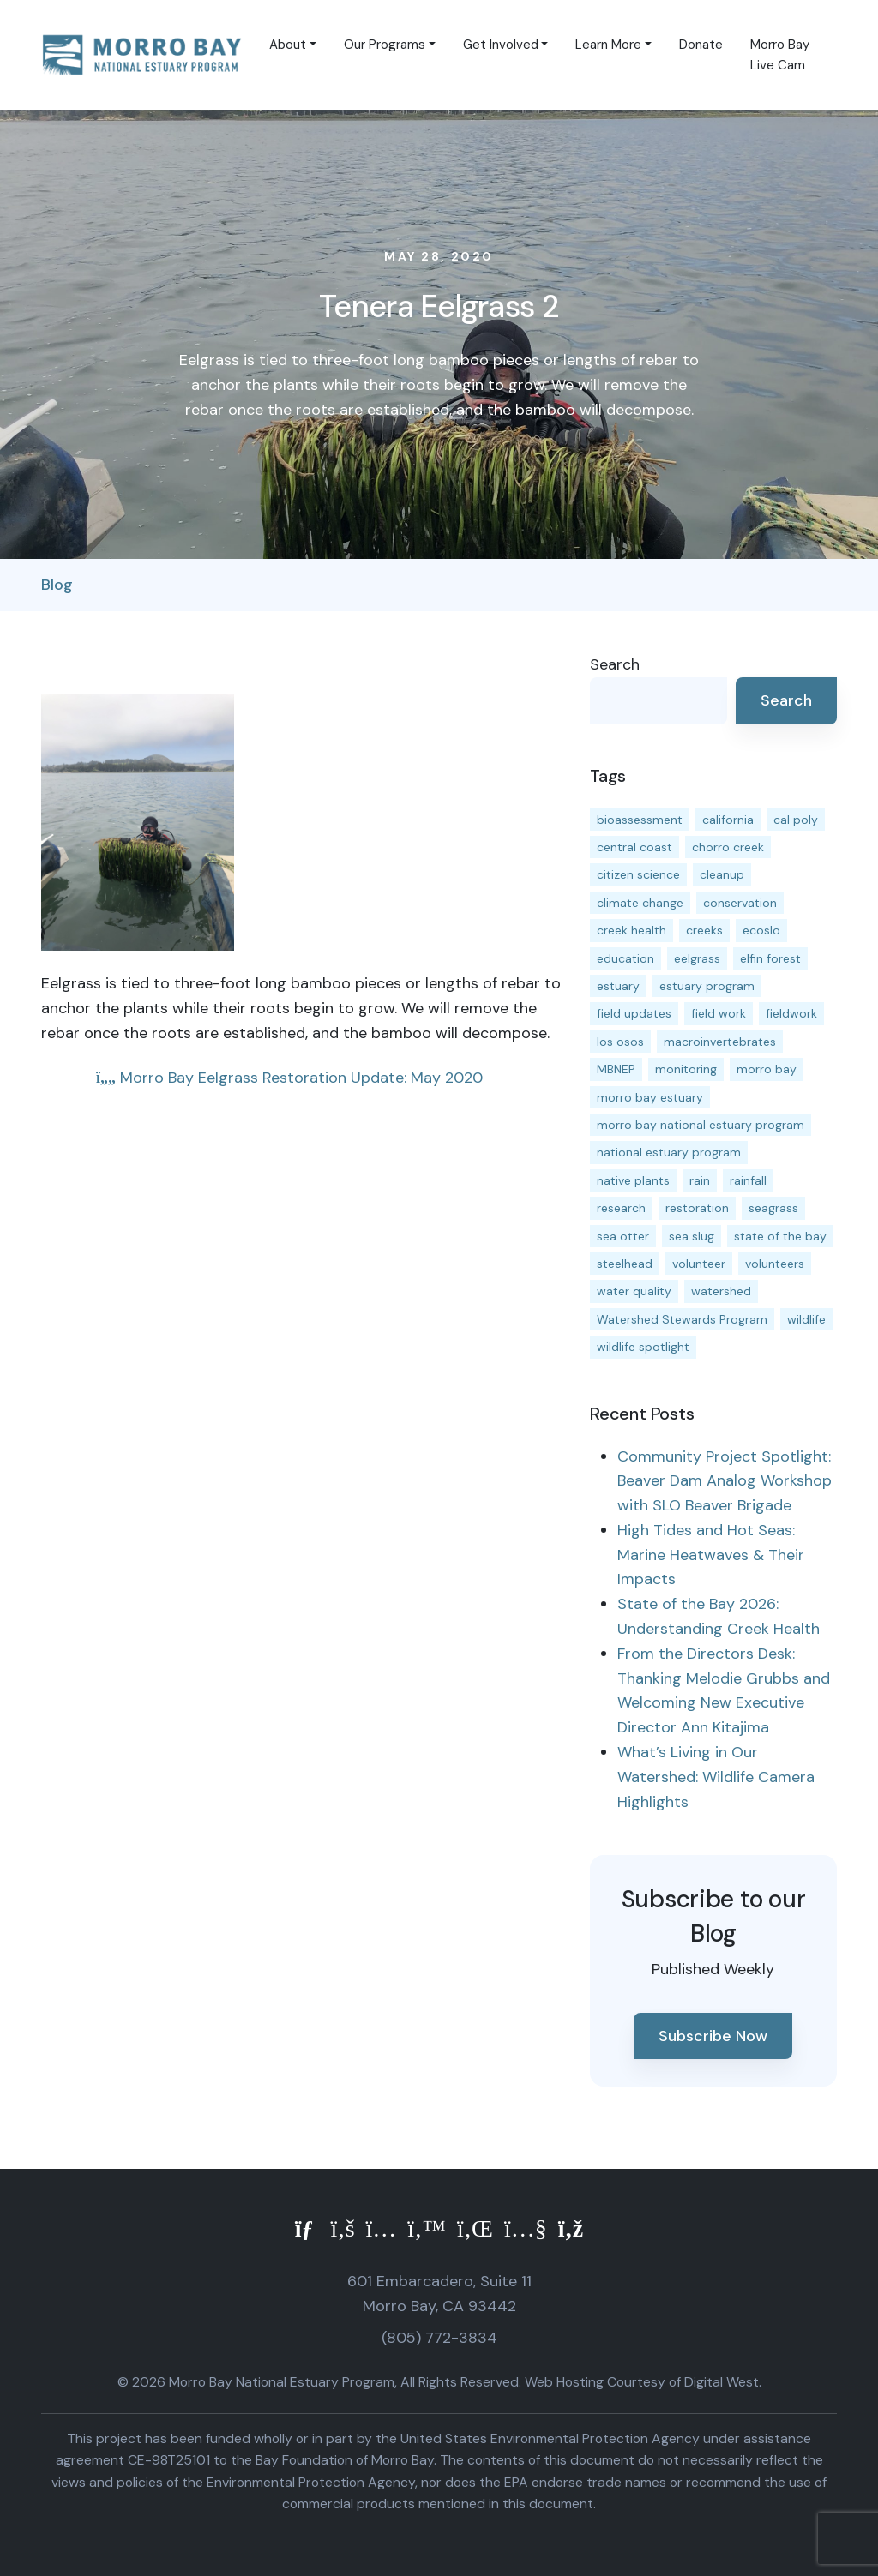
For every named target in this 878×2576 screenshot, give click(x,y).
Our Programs (384, 44)
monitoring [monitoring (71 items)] (686, 1069)
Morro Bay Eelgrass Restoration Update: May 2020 (289, 1077)
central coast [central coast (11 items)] (634, 847)
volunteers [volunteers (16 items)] (774, 1263)
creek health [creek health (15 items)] (631, 930)
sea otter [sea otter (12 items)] (623, 1236)
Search (615, 664)
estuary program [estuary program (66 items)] (707, 986)
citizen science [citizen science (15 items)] (638, 874)
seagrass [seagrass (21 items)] (773, 1208)
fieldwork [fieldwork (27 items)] (791, 1013)
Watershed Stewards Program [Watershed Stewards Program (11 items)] (682, 1319)
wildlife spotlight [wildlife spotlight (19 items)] (643, 1346)
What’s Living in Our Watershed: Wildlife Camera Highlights (716, 1777)
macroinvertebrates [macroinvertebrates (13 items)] (720, 1041)
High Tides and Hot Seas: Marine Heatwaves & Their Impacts (710, 1555)
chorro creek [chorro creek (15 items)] (728, 847)
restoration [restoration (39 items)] (697, 1208)
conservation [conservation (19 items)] (740, 902)
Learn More (608, 44)
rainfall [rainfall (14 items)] (748, 1180)
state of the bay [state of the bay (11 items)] (780, 1236)
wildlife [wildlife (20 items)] (806, 1319)
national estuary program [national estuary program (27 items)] (669, 1152)
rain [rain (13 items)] (699, 1180)
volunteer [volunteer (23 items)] (698, 1263)
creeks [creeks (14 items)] (704, 930)
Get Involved (500, 44)
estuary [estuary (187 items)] (618, 986)
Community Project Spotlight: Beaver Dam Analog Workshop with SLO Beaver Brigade (724, 1481)
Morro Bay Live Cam (779, 55)
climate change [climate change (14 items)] (640, 902)
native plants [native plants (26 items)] (633, 1180)
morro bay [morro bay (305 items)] (767, 1069)
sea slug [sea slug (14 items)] (691, 1236)
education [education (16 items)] (625, 958)
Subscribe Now (712, 2036)
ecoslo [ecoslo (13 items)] (761, 930)
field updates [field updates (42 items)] (634, 1013)
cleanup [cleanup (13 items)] (722, 874)
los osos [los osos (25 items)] (620, 1041)
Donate (701, 44)
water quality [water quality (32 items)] (634, 1291)
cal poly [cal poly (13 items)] (795, 819)
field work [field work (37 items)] (718, 1013)
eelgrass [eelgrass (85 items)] (697, 958)
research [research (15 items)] (621, 1208)
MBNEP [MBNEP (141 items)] (616, 1069)
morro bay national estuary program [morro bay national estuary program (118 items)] (700, 1124)
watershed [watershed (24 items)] (721, 1291)
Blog (57, 584)
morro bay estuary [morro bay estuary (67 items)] (650, 1097)
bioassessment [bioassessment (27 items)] (640, 819)
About (287, 44)
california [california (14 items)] (728, 819)
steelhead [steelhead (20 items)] (624, 1263)
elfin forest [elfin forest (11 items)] (770, 958)
